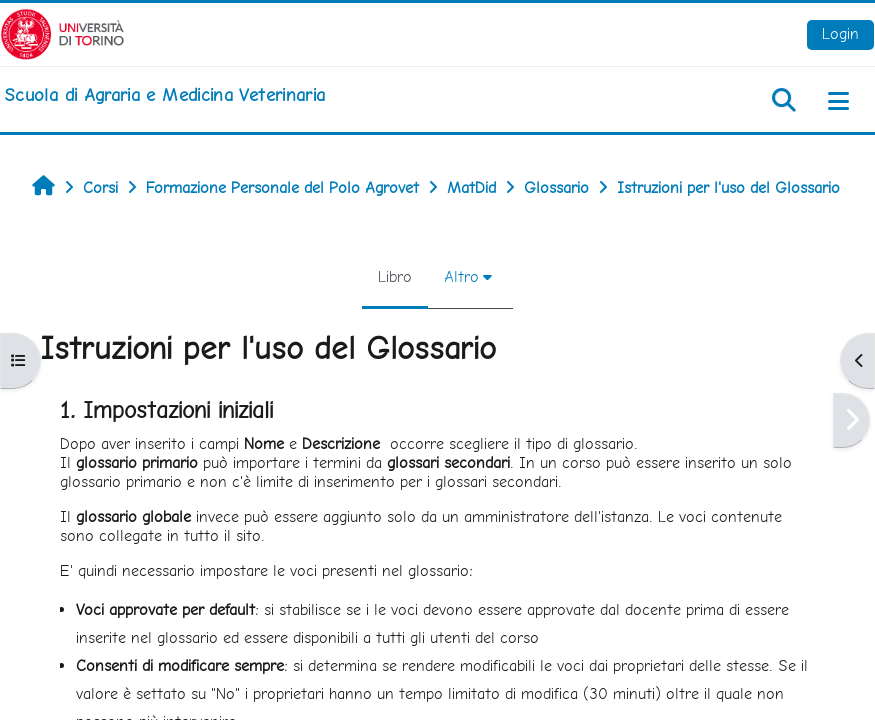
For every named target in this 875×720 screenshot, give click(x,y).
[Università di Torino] (62, 32)
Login (840, 33)
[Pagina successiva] (851, 420)
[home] (164, 95)
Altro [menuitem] (461, 276)
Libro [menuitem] (395, 276)
